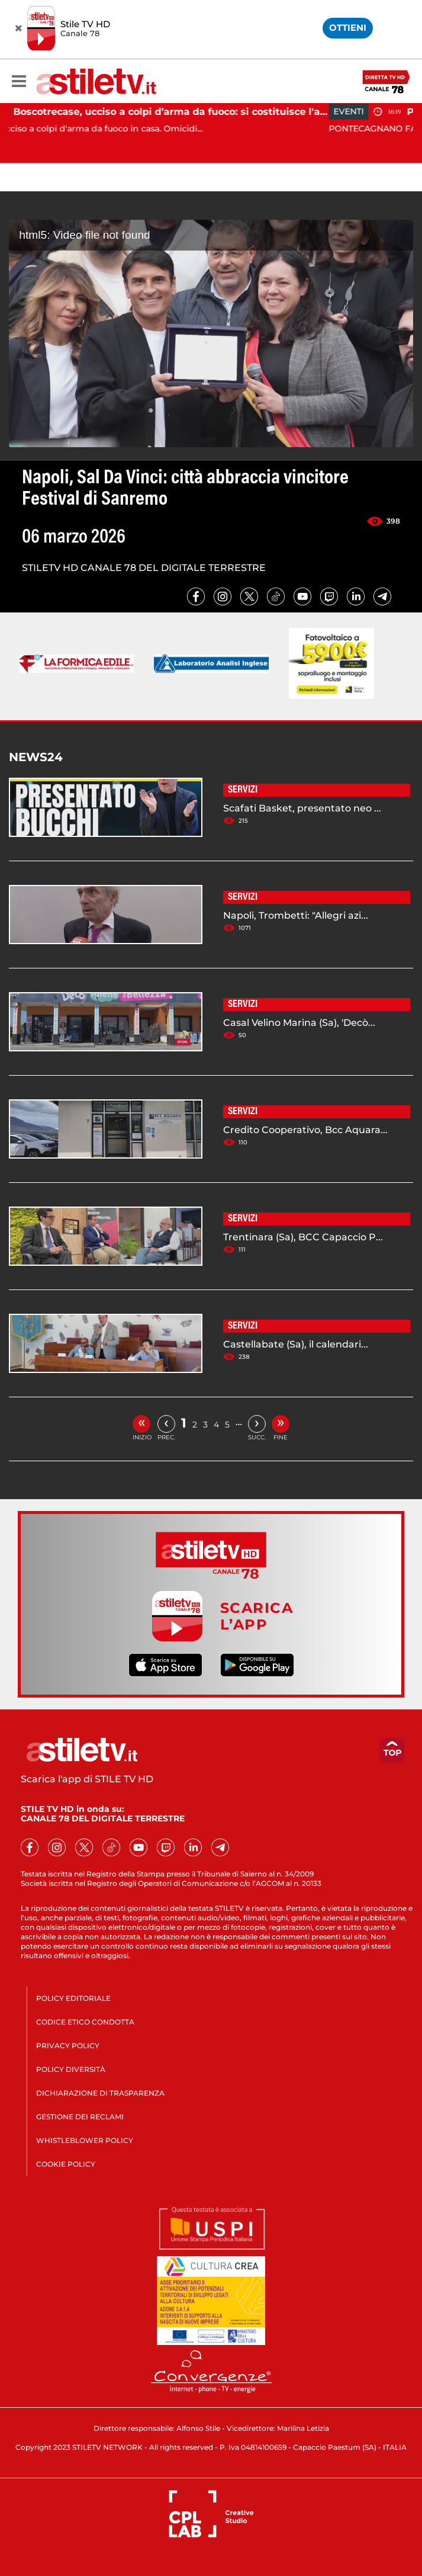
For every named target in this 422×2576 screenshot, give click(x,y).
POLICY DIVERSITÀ (70, 2069)
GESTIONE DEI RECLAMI (80, 2116)
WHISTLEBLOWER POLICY (84, 2140)
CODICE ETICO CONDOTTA (85, 2021)
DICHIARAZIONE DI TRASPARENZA (100, 2093)
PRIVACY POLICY (67, 2045)
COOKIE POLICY (65, 2164)
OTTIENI (347, 27)
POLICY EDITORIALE (73, 1998)
